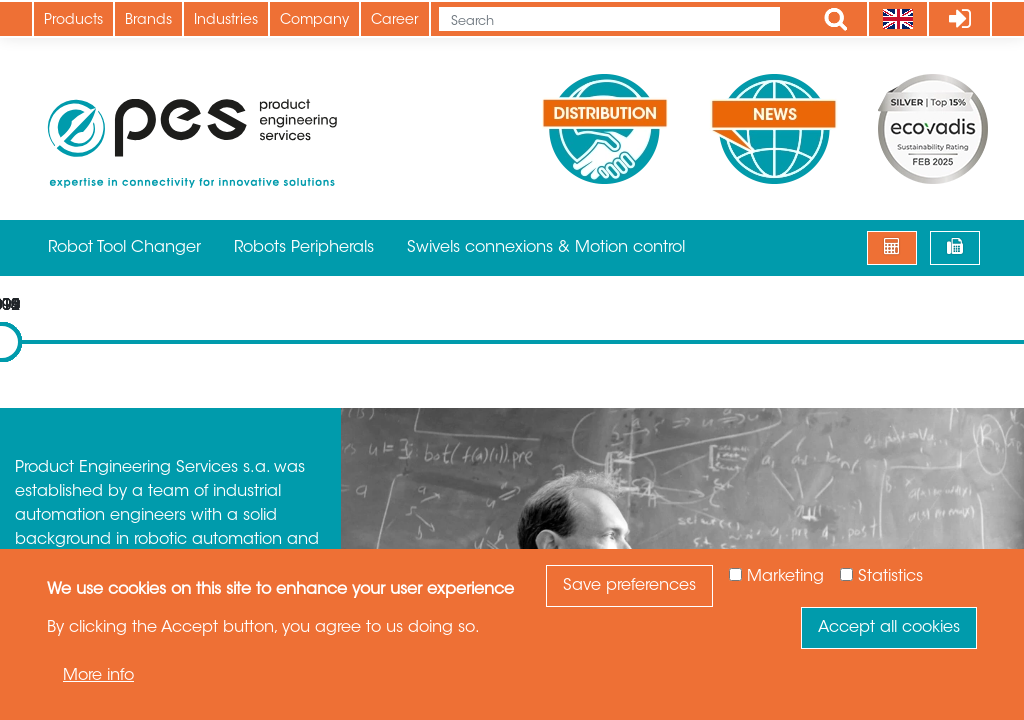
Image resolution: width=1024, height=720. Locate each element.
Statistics (890, 577)
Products (73, 21)
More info (98, 676)
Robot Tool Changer (124, 248)
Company (314, 21)
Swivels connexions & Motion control (546, 248)
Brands (148, 21)
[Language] (897, 19)
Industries (226, 21)
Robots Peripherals (304, 248)
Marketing (785, 577)
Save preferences (629, 586)
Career (395, 21)
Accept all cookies (889, 628)
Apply (836, 19)
